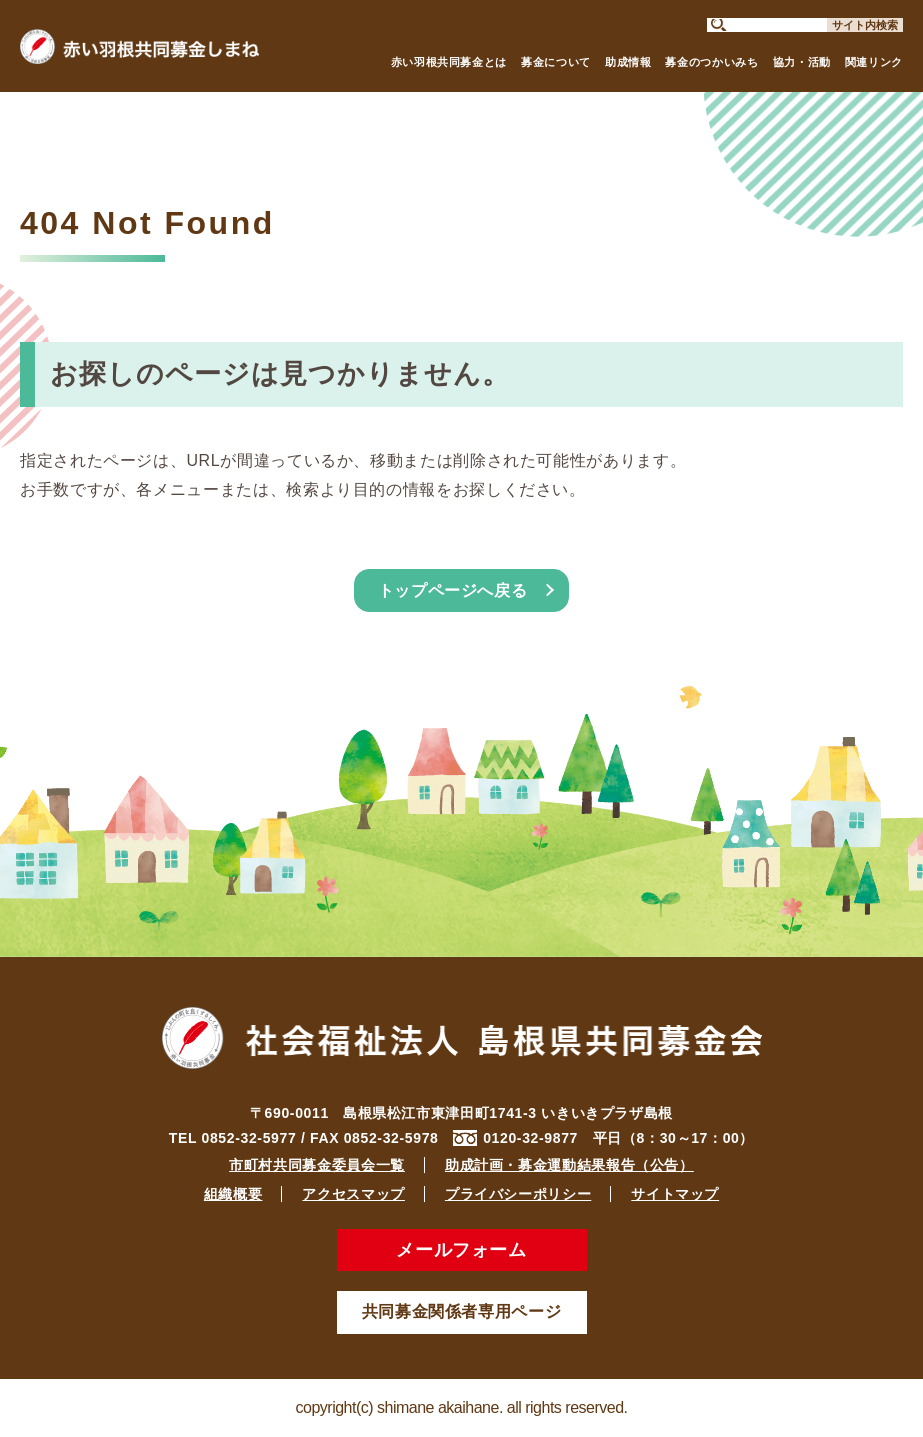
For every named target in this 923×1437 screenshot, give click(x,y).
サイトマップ (675, 1194)
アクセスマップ (353, 1194)
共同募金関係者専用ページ (462, 1311)
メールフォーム (461, 1250)
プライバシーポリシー (518, 1194)
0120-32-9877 (530, 1138)
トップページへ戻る (453, 590)
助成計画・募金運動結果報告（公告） (569, 1165)
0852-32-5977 (249, 1138)
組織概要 (233, 1194)
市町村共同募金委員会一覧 (317, 1165)
